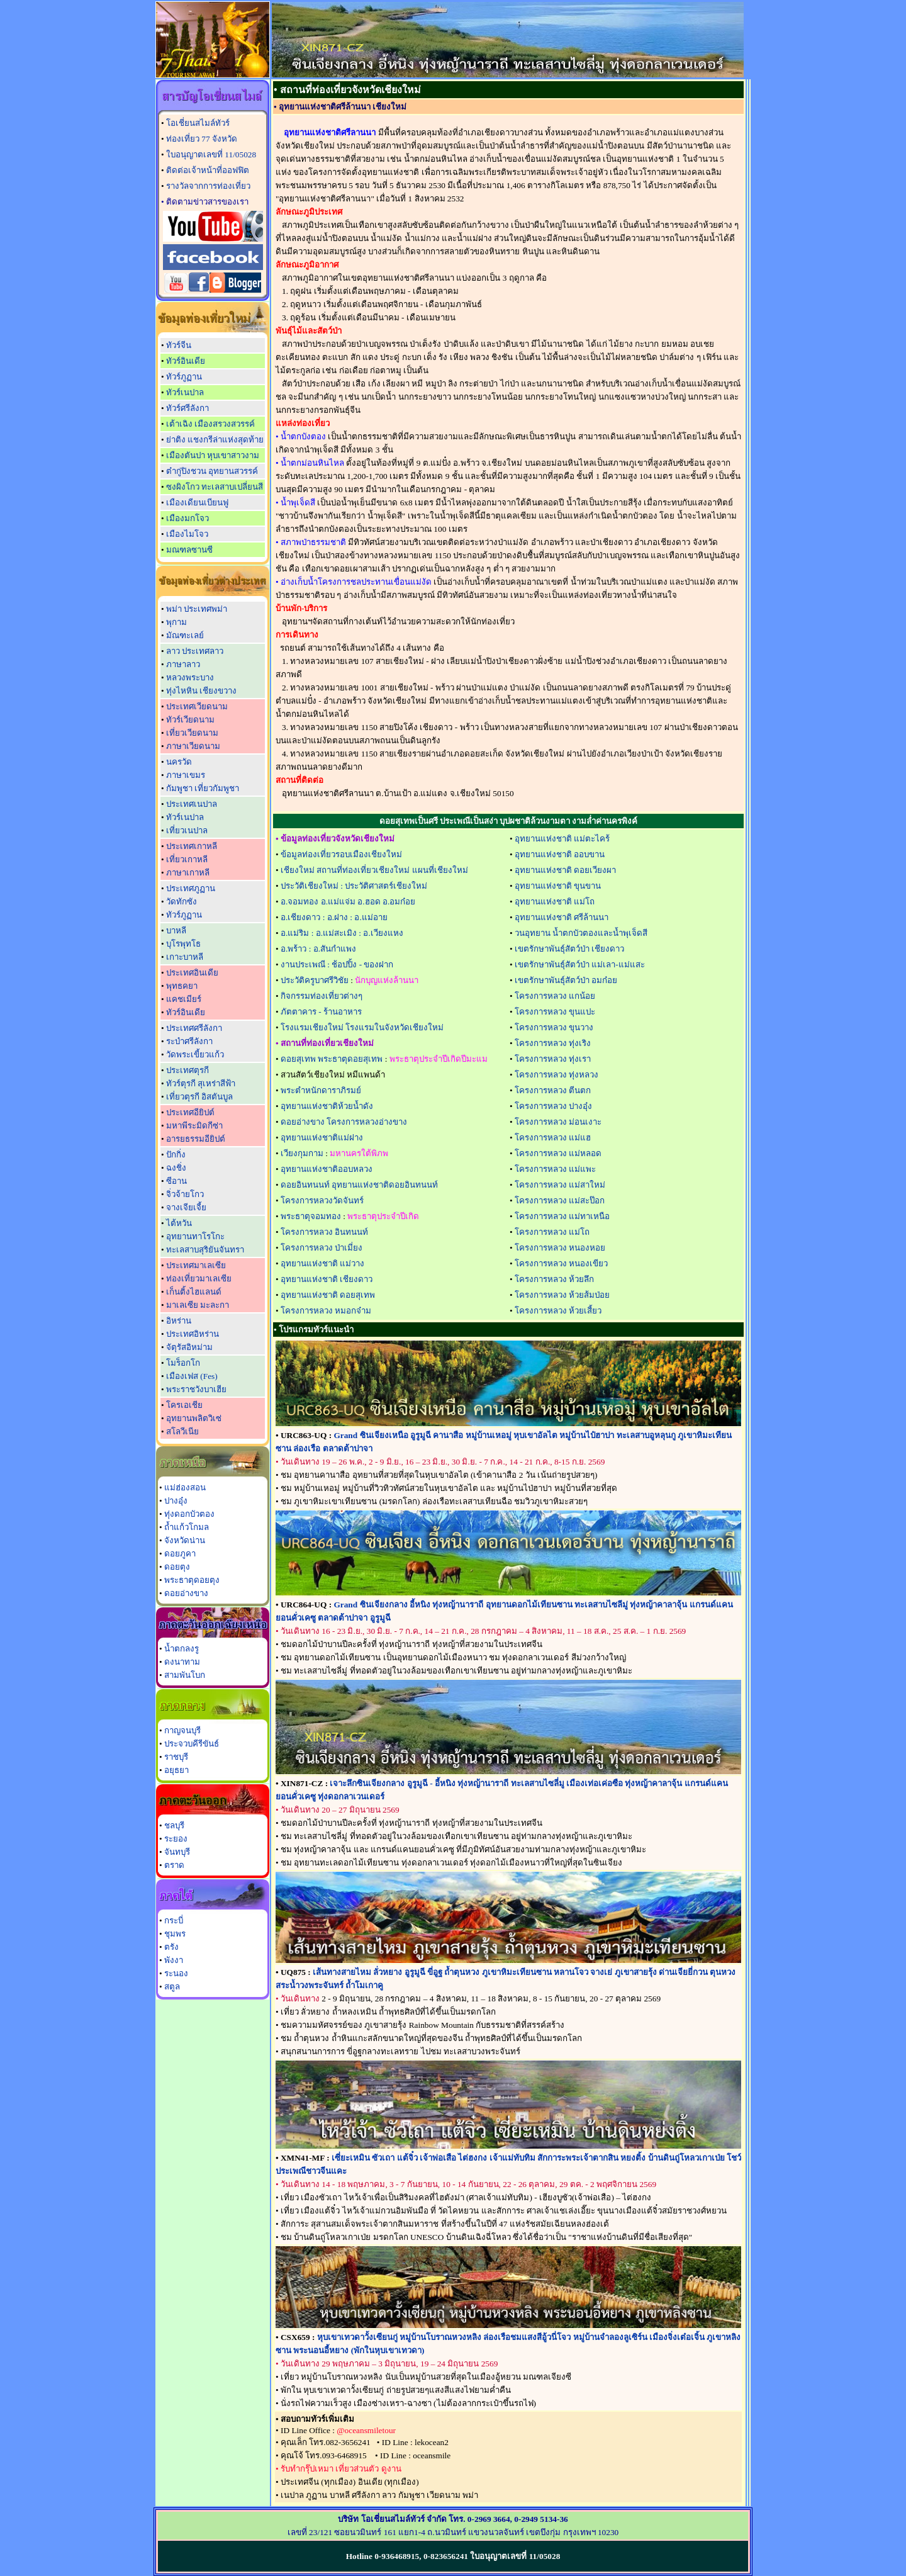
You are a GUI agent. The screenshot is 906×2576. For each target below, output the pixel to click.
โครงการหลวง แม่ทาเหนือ (562, 1216)
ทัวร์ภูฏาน (184, 376)
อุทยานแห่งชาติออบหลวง (326, 1169)
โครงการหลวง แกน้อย (555, 996)
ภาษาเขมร (185, 775)
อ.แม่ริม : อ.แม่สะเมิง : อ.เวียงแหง (342, 933)
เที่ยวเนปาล (187, 830)
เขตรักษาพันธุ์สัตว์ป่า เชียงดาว (569, 948)
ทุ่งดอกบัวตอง (189, 1514)
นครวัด (179, 762)
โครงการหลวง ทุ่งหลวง (556, 1074)
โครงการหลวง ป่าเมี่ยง (321, 1247)
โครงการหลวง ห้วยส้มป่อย (562, 1295)
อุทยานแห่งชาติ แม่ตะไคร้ (562, 838)
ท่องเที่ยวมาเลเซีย (199, 1278)
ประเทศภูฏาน (190, 888)
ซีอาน (176, 1181)
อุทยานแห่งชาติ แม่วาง (322, 1263)
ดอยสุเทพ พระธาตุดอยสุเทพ (332, 1059)
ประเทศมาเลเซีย (196, 1265)
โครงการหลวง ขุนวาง (554, 1027)
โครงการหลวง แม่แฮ (553, 1137)
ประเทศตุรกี (187, 1070)
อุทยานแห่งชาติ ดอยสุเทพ (328, 1295)
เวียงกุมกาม (302, 1153)
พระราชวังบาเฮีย (196, 1389)
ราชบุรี (176, 1757)
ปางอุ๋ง (175, 1500)
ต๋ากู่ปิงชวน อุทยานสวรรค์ (212, 471)
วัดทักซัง (181, 901)
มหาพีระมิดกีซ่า (194, 1125)
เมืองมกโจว (187, 518)
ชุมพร (175, 1933)
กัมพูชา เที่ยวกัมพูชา (202, 788)
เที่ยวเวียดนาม (192, 733)
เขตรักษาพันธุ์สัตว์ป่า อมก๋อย (566, 980)
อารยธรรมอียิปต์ (195, 1139)
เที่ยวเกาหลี (187, 859)
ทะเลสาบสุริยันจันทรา (205, 1249)
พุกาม (176, 622)
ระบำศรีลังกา (189, 1041)
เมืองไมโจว (187, 534)
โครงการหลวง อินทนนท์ (324, 1232)
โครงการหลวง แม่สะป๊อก (560, 1200)
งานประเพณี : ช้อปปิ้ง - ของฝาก (337, 964)
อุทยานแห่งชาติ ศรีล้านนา (561, 917)
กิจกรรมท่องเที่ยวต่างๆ (321, 996)
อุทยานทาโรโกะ (195, 1236)
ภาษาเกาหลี (188, 872)
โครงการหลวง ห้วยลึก (554, 1279)
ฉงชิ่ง (176, 1168)
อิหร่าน (178, 1320)
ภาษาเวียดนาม (193, 746)
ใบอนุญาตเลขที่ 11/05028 (211, 154)
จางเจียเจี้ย (186, 1207)
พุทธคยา (182, 986)
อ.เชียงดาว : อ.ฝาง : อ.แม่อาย (334, 917)
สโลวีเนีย (182, 1431)
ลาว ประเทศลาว (194, 651)
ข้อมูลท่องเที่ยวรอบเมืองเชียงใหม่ (341, 854)
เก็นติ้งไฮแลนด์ (193, 1291)
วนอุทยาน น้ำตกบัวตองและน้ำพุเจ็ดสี (581, 933)
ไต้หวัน (179, 1223)
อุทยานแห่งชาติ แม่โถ (555, 901)
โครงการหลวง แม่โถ (552, 1232)
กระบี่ (173, 1920)
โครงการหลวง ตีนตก (553, 1090)
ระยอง (175, 1838)
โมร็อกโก (183, 1363)
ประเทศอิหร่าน (192, 1334)
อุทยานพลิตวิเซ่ (193, 1418)
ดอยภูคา (180, 1553)
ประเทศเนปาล (191, 804)
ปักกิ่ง (176, 1154)
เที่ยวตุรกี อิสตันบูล (199, 1096)
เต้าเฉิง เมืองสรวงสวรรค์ (210, 424)
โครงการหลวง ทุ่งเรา (553, 1059)
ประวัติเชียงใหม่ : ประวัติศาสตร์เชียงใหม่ (354, 886)
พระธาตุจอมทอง (311, 1216)
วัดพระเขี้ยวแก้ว (195, 1054)
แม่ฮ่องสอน (185, 1487)
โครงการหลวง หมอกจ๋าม (326, 1310)
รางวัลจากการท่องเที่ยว (208, 186)
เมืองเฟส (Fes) (192, 1376)
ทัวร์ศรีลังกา (187, 408)
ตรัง (171, 1947)
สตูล (172, 1986)
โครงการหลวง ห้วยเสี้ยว (558, 1310)
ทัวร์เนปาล (185, 392)
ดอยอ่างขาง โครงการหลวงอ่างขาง (344, 1122)
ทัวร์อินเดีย (185, 361)
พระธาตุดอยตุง (192, 1580)
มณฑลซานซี (189, 549)
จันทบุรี (177, 1852)
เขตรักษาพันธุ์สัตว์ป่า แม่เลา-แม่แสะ (580, 964)
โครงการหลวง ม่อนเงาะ (558, 1122)
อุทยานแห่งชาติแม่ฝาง (322, 1137)
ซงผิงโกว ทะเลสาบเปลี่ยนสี (214, 487)
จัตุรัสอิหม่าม (189, 1347)
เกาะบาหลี (184, 957)
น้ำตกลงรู (181, 1648)
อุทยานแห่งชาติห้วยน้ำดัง (327, 1106)
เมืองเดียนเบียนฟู (197, 502)
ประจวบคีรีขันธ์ (191, 1743)
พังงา (173, 1960)
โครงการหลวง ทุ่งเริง (553, 1043)
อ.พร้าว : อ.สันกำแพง (318, 948)
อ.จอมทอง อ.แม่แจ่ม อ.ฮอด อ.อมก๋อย (348, 901)
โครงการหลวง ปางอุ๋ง (553, 1106)
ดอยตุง (177, 1567)
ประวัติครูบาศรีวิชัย (315, 980)
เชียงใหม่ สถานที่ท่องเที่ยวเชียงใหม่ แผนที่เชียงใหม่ (374, 870)
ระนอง (176, 1973)
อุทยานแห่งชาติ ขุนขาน (558, 886)
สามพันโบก (184, 1675)
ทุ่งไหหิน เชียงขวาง (201, 690)
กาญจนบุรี (182, 1730)
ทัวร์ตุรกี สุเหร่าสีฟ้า (200, 1083)
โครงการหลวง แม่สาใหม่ (560, 1185)
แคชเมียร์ (183, 999)
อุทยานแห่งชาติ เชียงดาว (326, 1279)
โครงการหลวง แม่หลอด (558, 1153)
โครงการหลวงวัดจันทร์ (322, 1200)
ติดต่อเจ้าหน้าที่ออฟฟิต (207, 170)
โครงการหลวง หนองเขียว (561, 1263)
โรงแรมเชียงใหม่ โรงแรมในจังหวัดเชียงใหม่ (362, 1027)
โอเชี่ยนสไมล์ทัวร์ (198, 123)
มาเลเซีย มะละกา (197, 1305)
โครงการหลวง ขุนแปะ (555, 1011)
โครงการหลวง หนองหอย (560, 1247)
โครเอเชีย (184, 1405)
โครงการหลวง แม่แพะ (555, 1169)
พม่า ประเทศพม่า (196, 609)
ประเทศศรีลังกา (194, 1028)
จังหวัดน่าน (184, 1540)
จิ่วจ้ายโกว (185, 1194)
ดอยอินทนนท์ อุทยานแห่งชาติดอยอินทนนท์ (359, 1185)
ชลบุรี (174, 1825)
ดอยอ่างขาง (186, 1593)
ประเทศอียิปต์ (190, 1112)
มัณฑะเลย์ (185, 635)
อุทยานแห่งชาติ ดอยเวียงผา (565, 870)
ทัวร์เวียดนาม (190, 719)
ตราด (174, 1865)
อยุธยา (176, 1770)
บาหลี (176, 930)
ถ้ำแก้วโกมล (186, 1527)
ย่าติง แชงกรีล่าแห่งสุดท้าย (215, 439)
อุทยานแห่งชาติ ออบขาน (560, 854)
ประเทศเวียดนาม (197, 706)
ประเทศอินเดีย (192, 972)
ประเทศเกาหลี (191, 846)
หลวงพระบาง (190, 677)
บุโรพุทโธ (183, 943)
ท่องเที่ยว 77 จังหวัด (201, 138)
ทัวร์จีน (178, 345)
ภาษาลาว (183, 664)
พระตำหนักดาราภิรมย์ (321, 1090)
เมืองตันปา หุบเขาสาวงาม (212, 455)
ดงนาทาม (182, 1662)
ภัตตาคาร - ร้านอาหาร (321, 1011)
